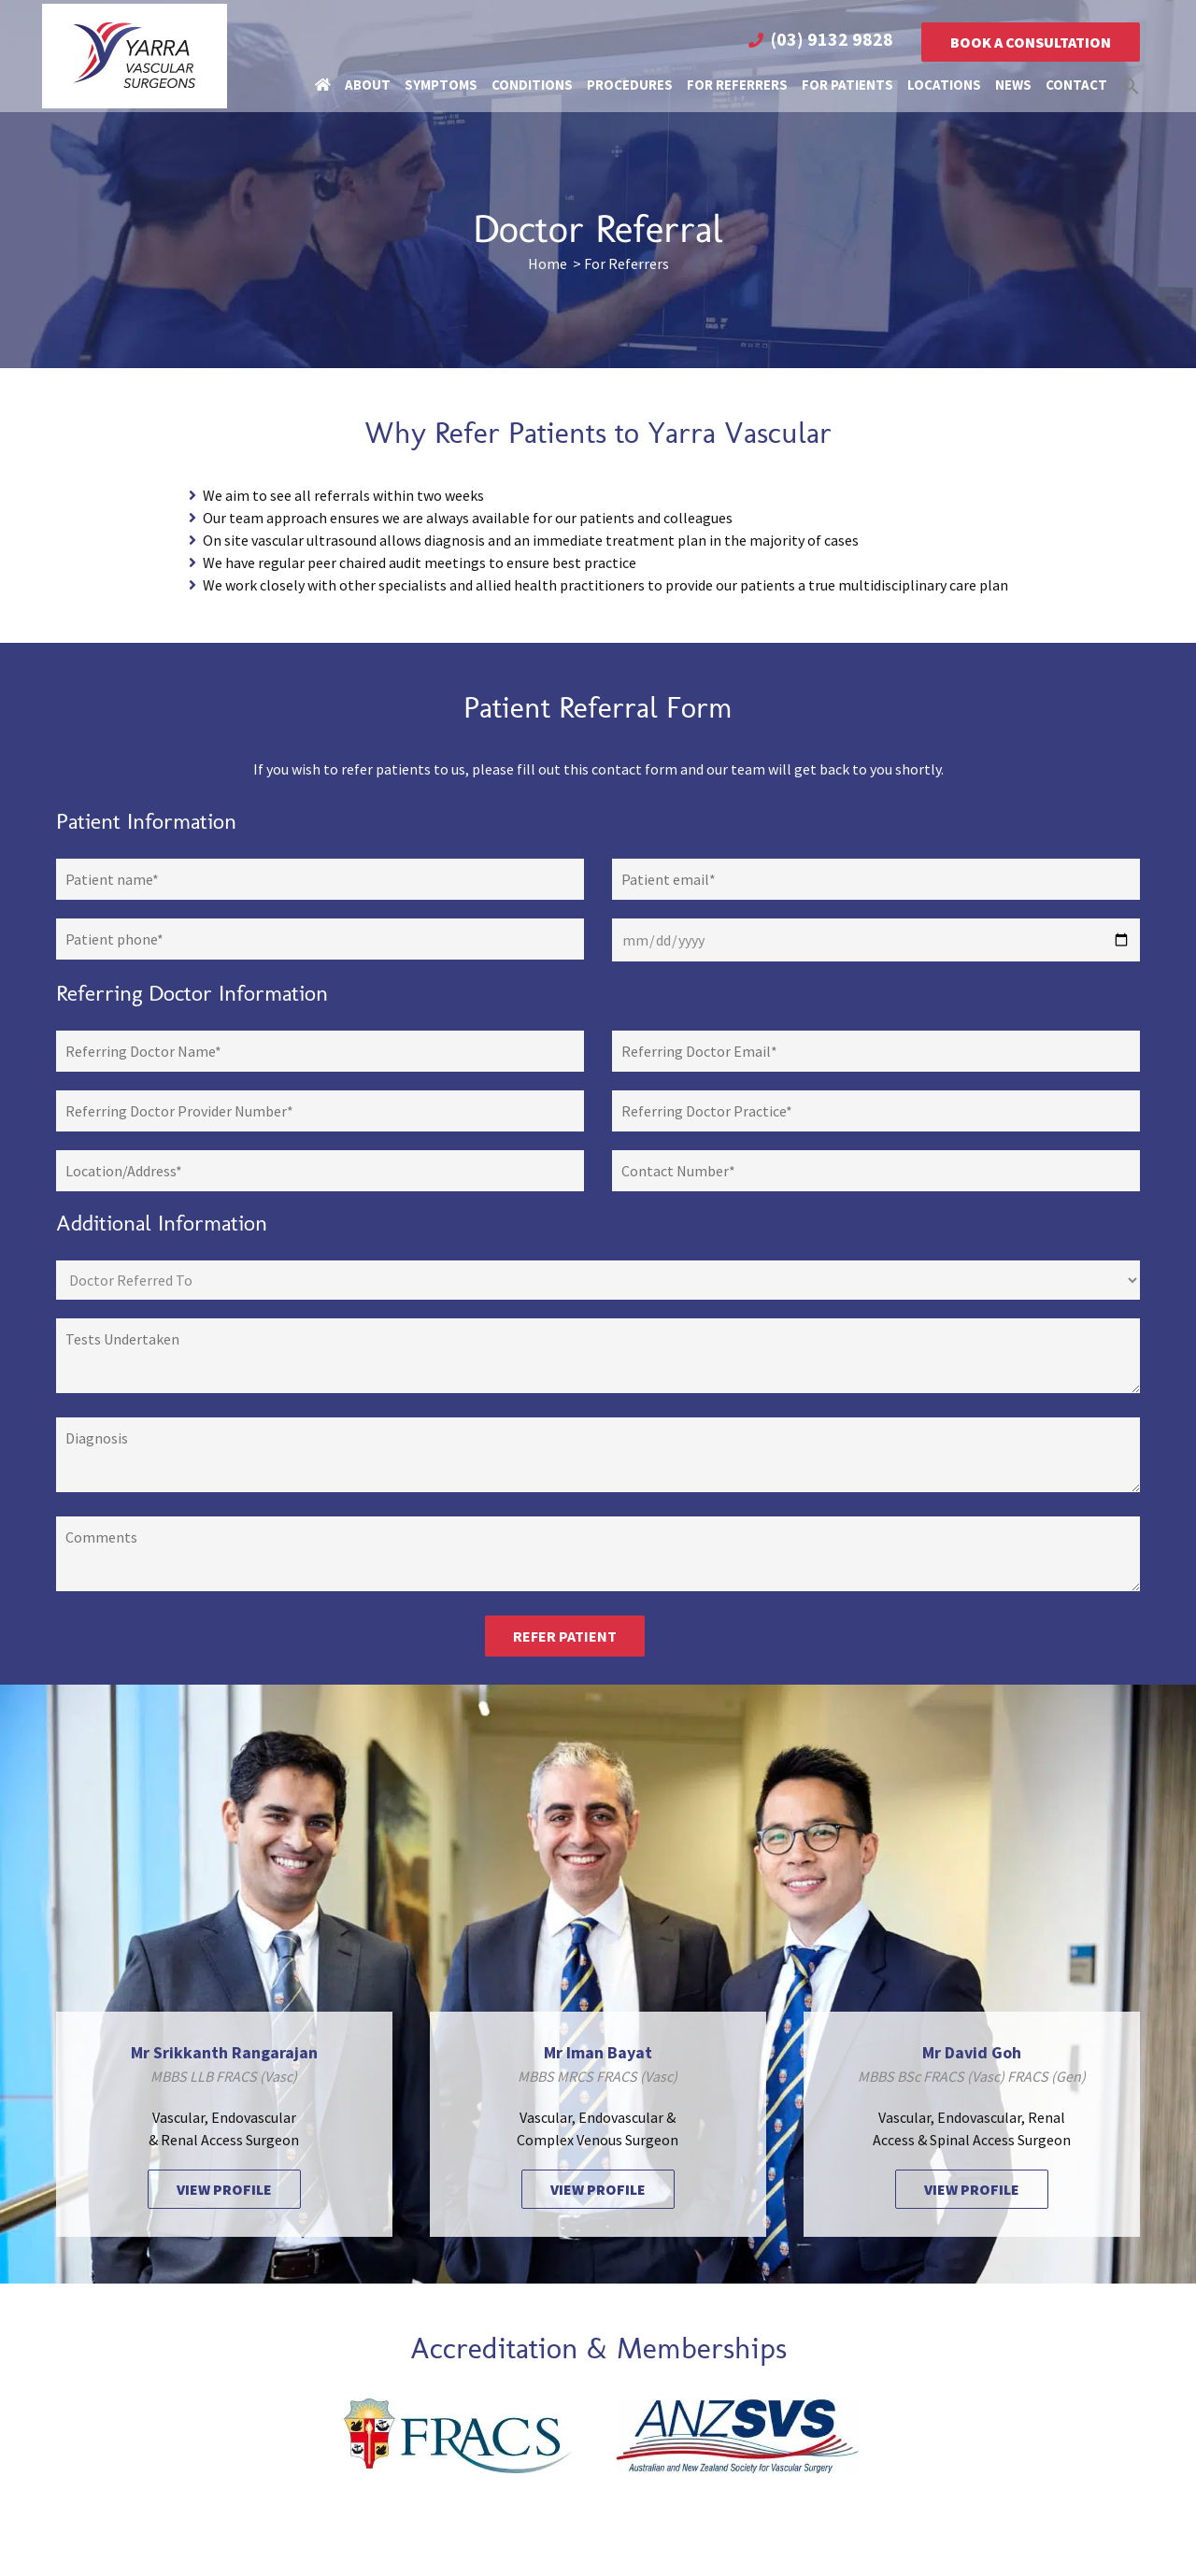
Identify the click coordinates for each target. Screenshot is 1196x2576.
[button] (1130, 81)
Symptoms (441, 81)
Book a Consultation (1030, 38)
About (368, 81)
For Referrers (737, 81)
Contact (1076, 81)
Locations (944, 81)
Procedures (630, 81)
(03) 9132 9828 (832, 35)
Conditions (532, 81)
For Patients (847, 81)
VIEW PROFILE (224, 2189)
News (1013, 81)
